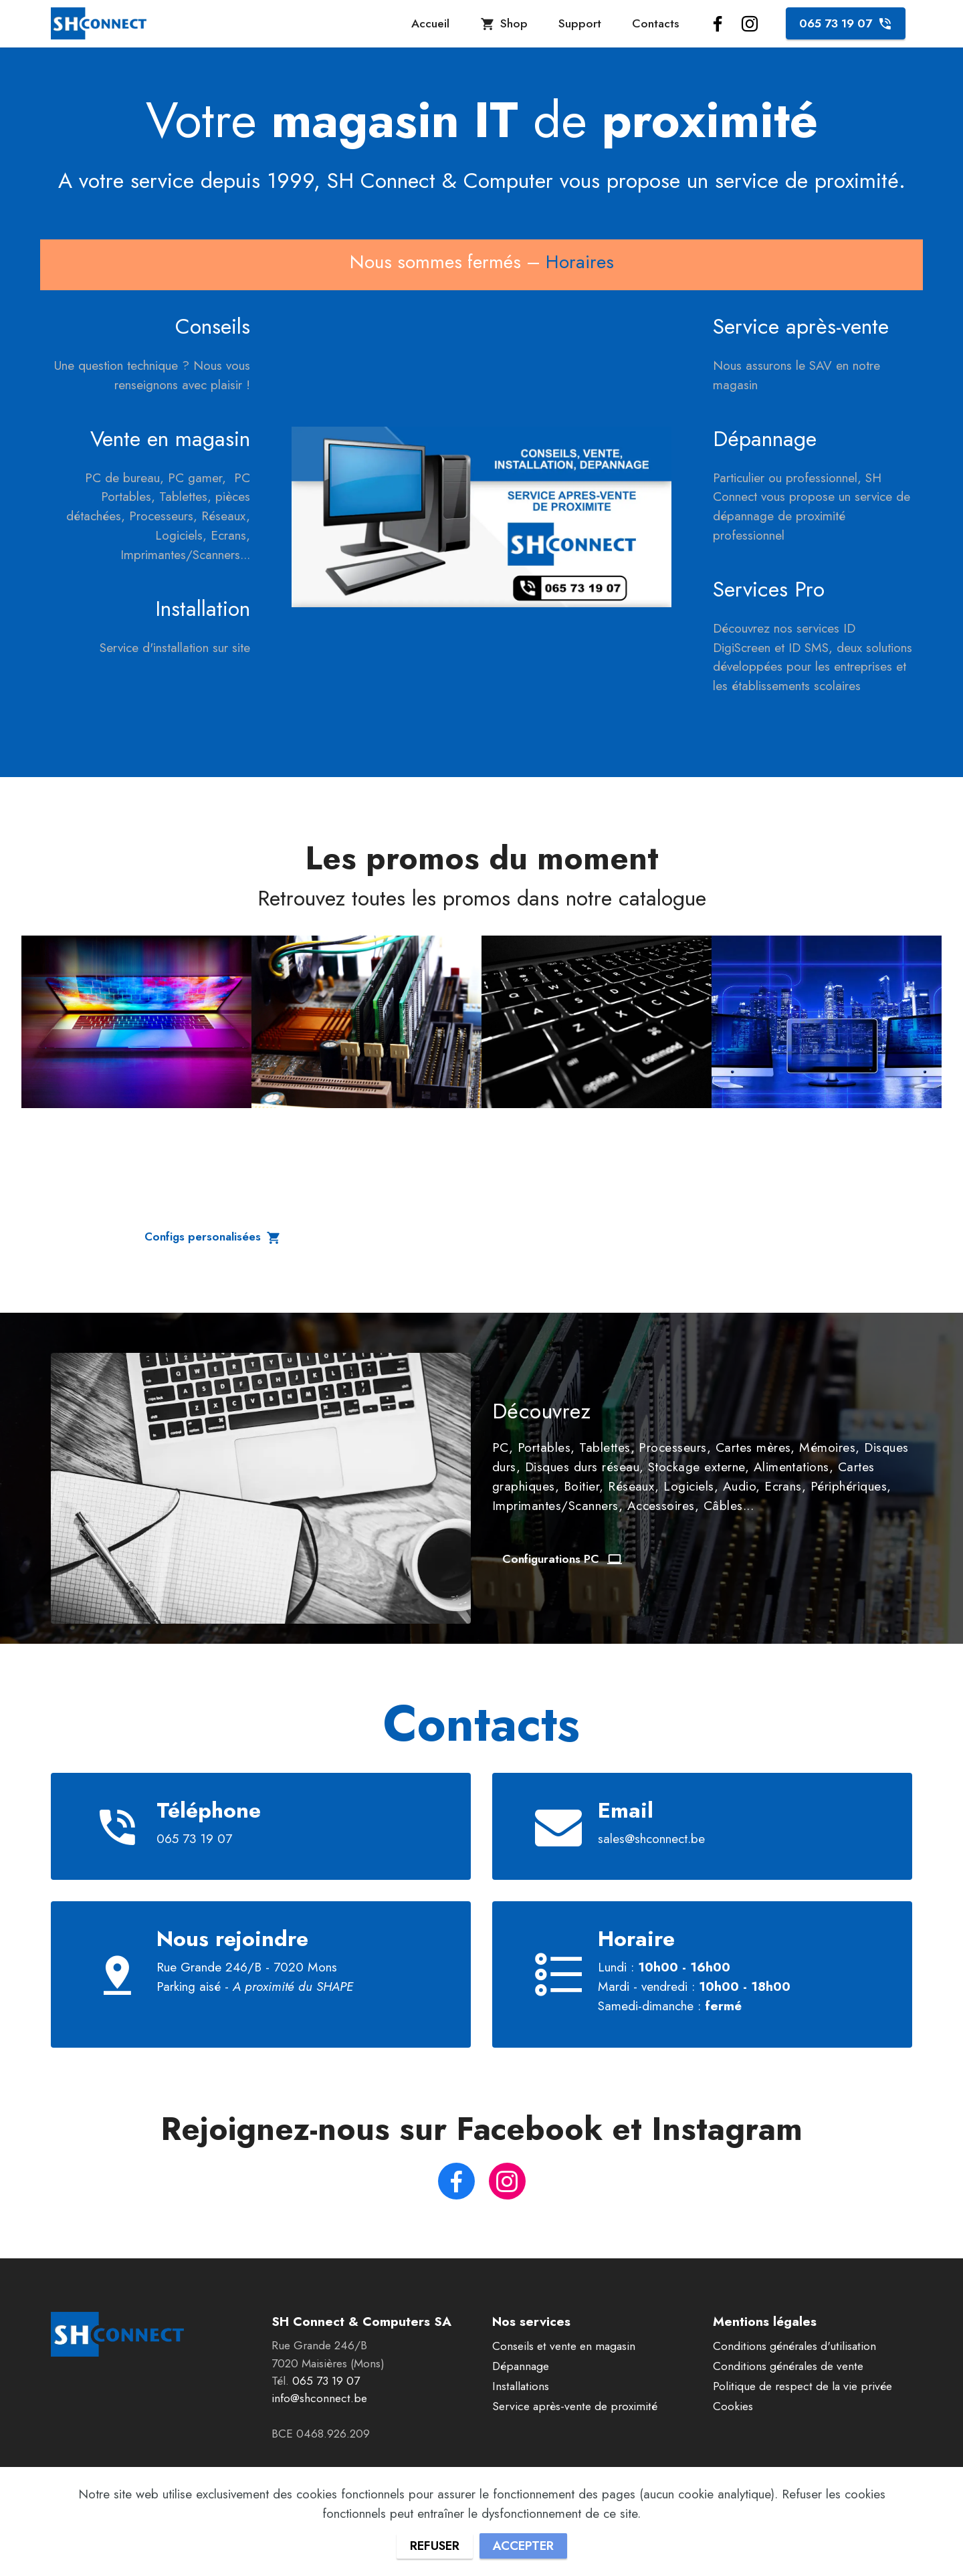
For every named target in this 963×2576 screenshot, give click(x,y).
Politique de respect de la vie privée (802, 2386)
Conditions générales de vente (788, 2366)
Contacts (655, 23)
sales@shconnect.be (651, 1838)
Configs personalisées (213, 1237)
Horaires (580, 262)
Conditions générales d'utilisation (794, 2346)
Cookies (733, 2407)
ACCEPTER (524, 2545)
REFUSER (433, 2545)
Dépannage (520, 2366)
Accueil (430, 23)
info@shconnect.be (319, 2398)
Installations (520, 2386)
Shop (504, 23)
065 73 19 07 (845, 23)
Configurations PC (562, 1559)
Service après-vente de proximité (574, 2407)
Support (579, 23)
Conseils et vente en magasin (563, 2346)
